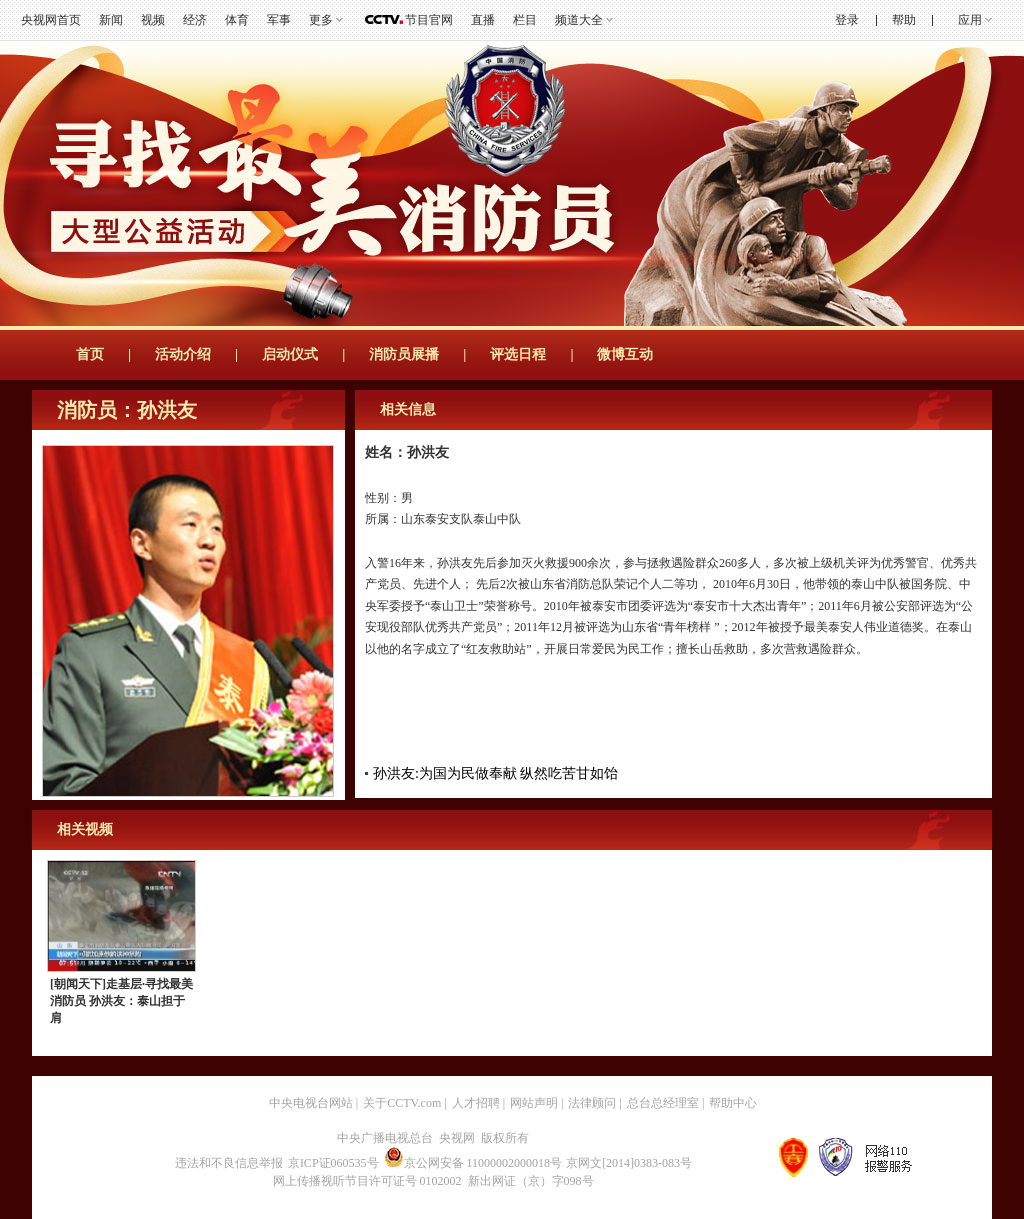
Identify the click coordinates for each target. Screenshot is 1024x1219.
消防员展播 (404, 354)
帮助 (904, 20)
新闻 (111, 20)
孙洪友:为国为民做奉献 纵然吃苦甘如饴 (495, 773)
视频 (153, 20)
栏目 (525, 20)
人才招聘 (476, 1103)
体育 (237, 20)
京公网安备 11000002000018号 (473, 1163)
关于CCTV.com (402, 1103)
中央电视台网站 (311, 1103)
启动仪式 (290, 354)
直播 (483, 20)
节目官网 (429, 20)
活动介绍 (183, 354)
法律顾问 (592, 1103)
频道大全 (579, 20)
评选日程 (518, 354)
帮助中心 (733, 1103)
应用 (970, 20)
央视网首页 (51, 20)
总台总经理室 (663, 1103)
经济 (195, 20)
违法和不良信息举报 (229, 1163)
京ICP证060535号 (333, 1163)
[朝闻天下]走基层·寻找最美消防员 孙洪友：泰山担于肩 (121, 1001)
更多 (321, 20)
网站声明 (534, 1103)
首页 (90, 354)
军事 (279, 20)
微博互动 (625, 354)
